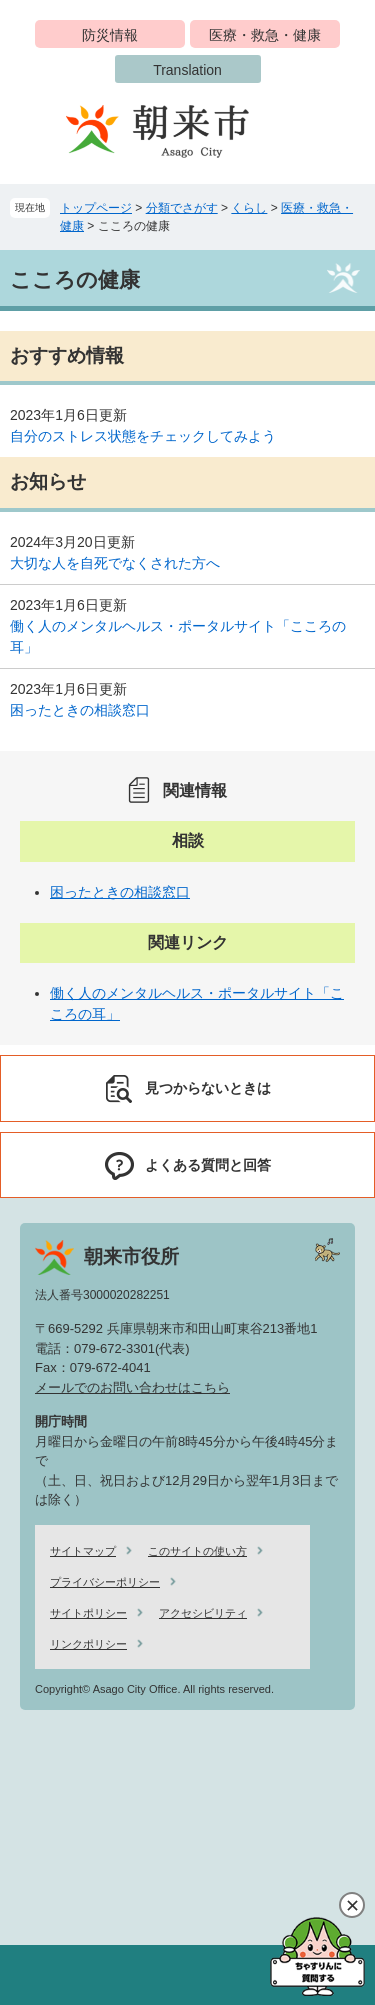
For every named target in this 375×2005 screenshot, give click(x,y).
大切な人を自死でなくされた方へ (115, 563)
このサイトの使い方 (197, 1551)
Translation (187, 70)
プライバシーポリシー (105, 1582)
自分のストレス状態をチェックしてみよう (143, 436)
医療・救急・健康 (265, 35)
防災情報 (110, 35)
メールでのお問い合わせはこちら (132, 1387)
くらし (249, 208)
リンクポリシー (88, 1644)
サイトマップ (83, 1551)
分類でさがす (182, 208)
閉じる (352, 1905)
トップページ (96, 208)
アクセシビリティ (203, 1613)
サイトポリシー (88, 1613)
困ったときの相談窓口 (80, 710)
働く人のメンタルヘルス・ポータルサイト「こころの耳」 (178, 636)
